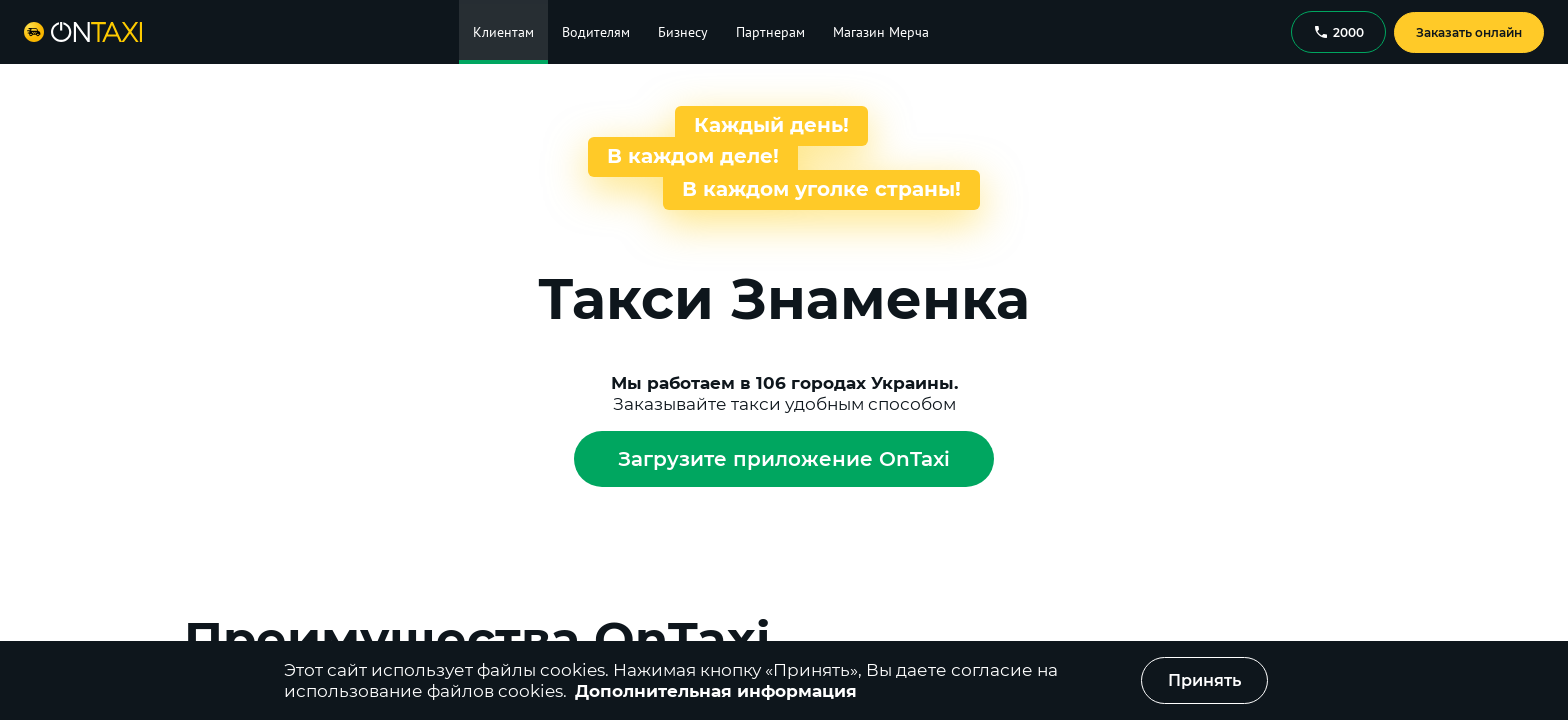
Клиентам (503, 32)
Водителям (596, 32)
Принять (1204, 680)
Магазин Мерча (881, 32)
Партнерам (770, 32)
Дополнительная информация (716, 691)
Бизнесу (683, 32)
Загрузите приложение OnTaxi (784, 459)
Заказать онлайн (1469, 32)
